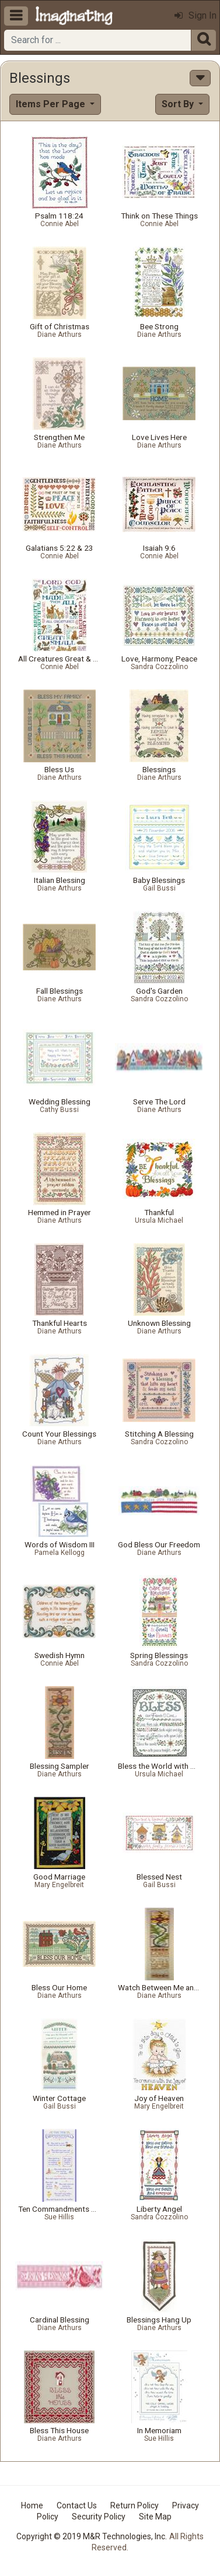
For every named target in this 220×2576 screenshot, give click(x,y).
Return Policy (134, 2505)
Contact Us (77, 2505)
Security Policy (98, 2516)
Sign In (195, 15)
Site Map (155, 2516)
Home (32, 2505)
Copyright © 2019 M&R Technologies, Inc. (91, 2536)
